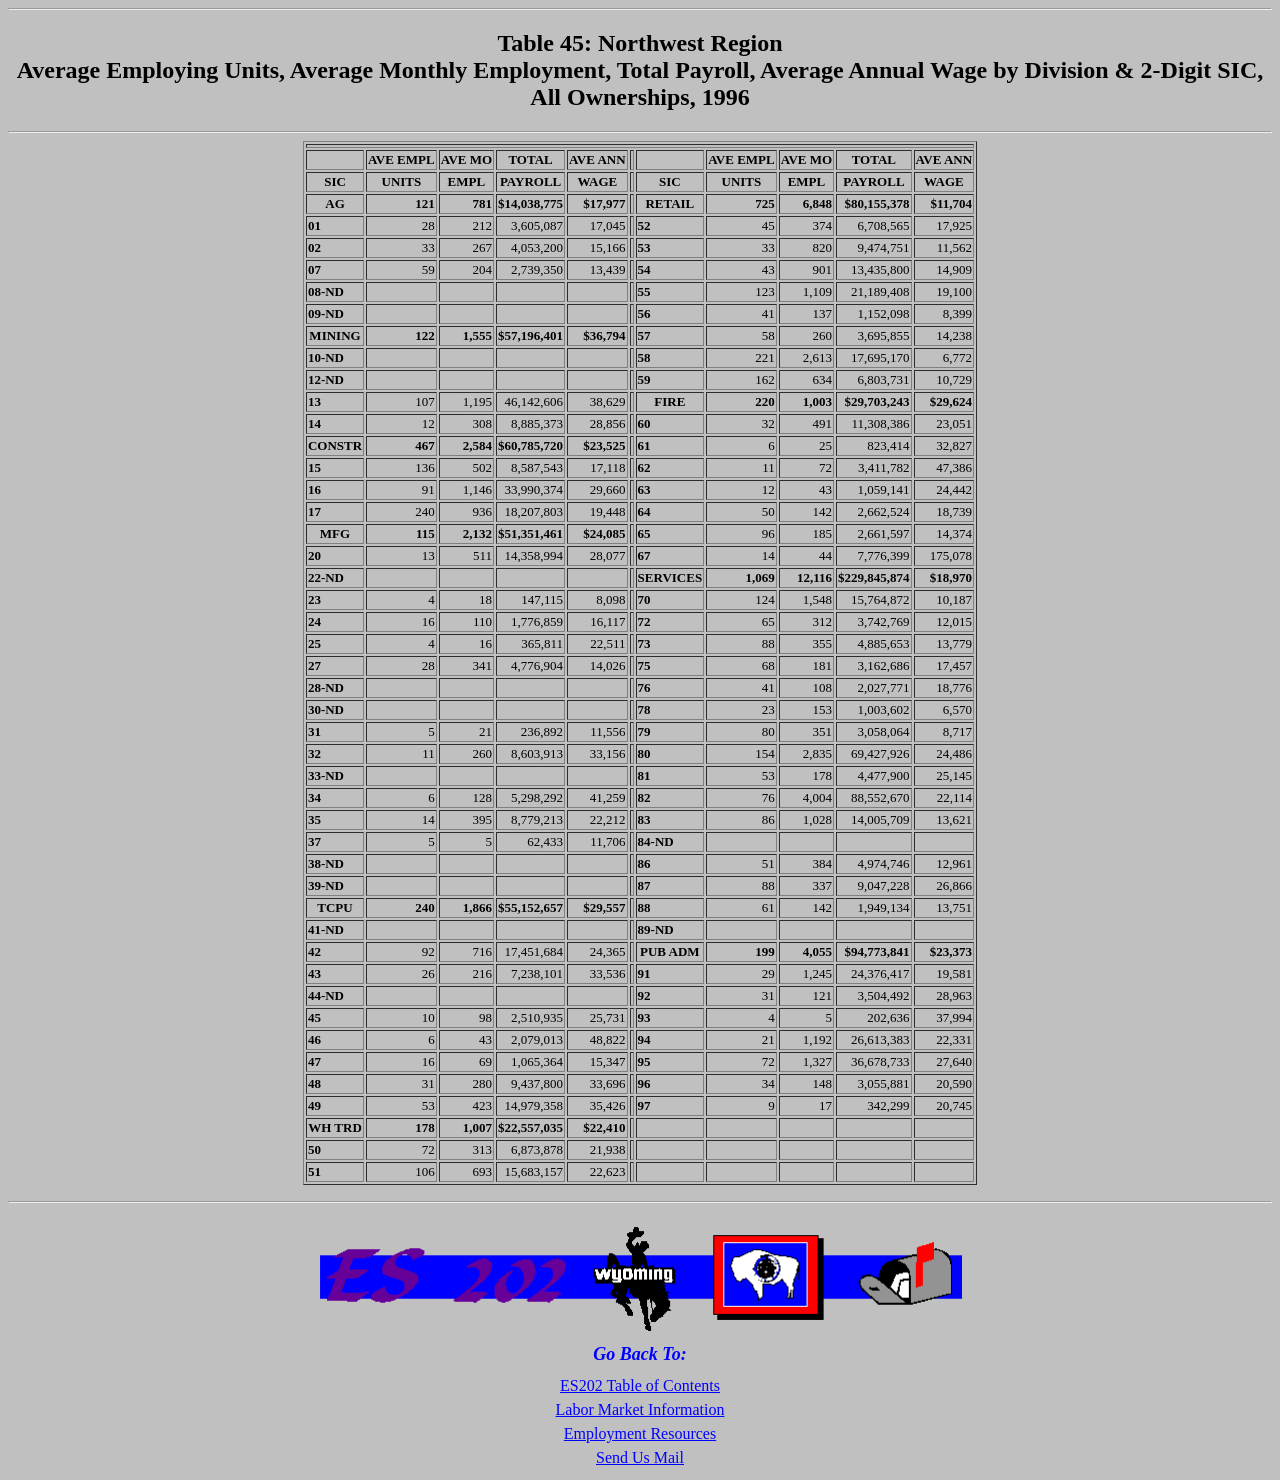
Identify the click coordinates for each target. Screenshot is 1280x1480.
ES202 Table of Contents (640, 1385)
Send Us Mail (640, 1457)
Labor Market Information (640, 1409)
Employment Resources (640, 1433)
